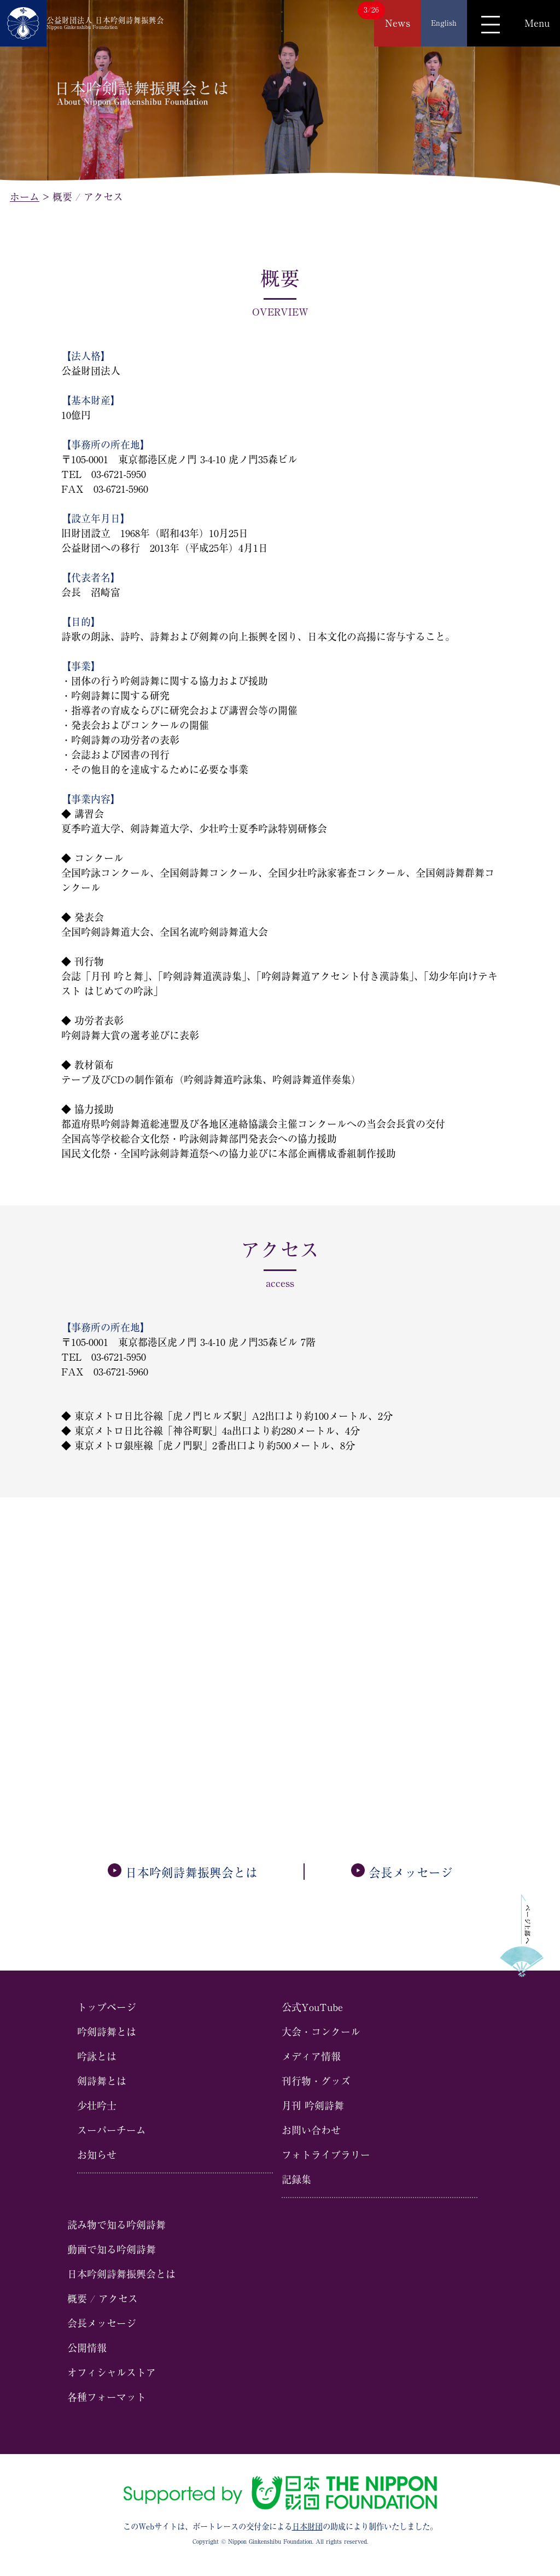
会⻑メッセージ (402, 1873)
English (444, 23)
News (397, 23)
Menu (537, 23)
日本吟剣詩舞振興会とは (183, 1873)
